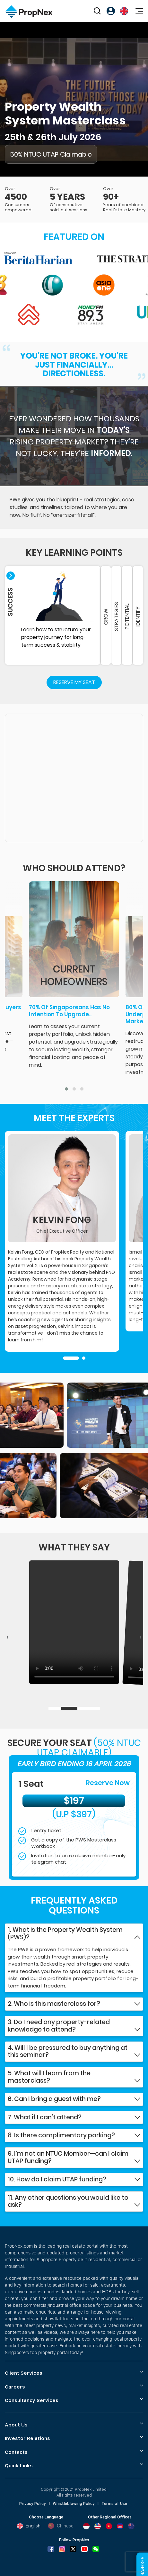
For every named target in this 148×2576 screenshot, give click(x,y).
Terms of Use (114, 2503)
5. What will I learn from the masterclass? (49, 2077)
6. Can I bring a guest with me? (54, 2099)
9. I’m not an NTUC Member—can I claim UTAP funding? (68, 2157)
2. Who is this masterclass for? (54, 2004)
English (28, 2526)
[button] (66, 1089)
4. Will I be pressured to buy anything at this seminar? (67, 2051)
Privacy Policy (32, 2503)
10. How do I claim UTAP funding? (57, 2179)
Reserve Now (108, 1782)
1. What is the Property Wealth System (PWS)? (65, 1933)
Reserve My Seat (74, 682)
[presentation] (7, 1637)
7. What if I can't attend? (45, 2117)
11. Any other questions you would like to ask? (68, 2201)
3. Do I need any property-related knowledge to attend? (59, 2026)
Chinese (61, 2526)
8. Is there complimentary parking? (61, 2135)
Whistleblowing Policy (74, 2503)
